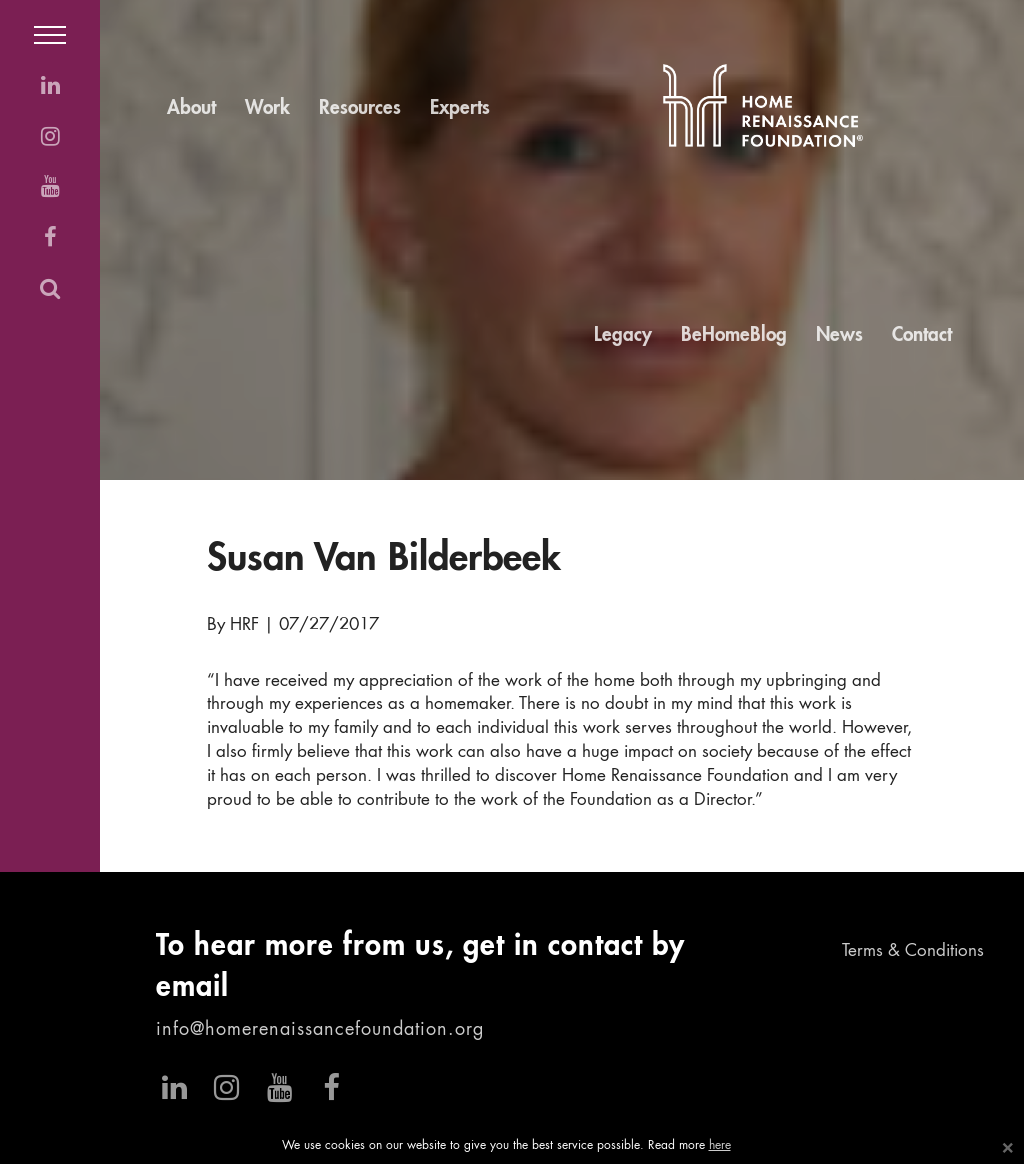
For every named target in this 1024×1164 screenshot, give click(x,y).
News (839, 335)
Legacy (623, 335)
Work (267, 108)
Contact (922, 335)
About (191, 108)
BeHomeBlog (734, 335)
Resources (360, 108)
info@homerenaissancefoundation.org (320, 1030)
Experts (460, 108)
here (720, 1146)
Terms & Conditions (913, 951)
